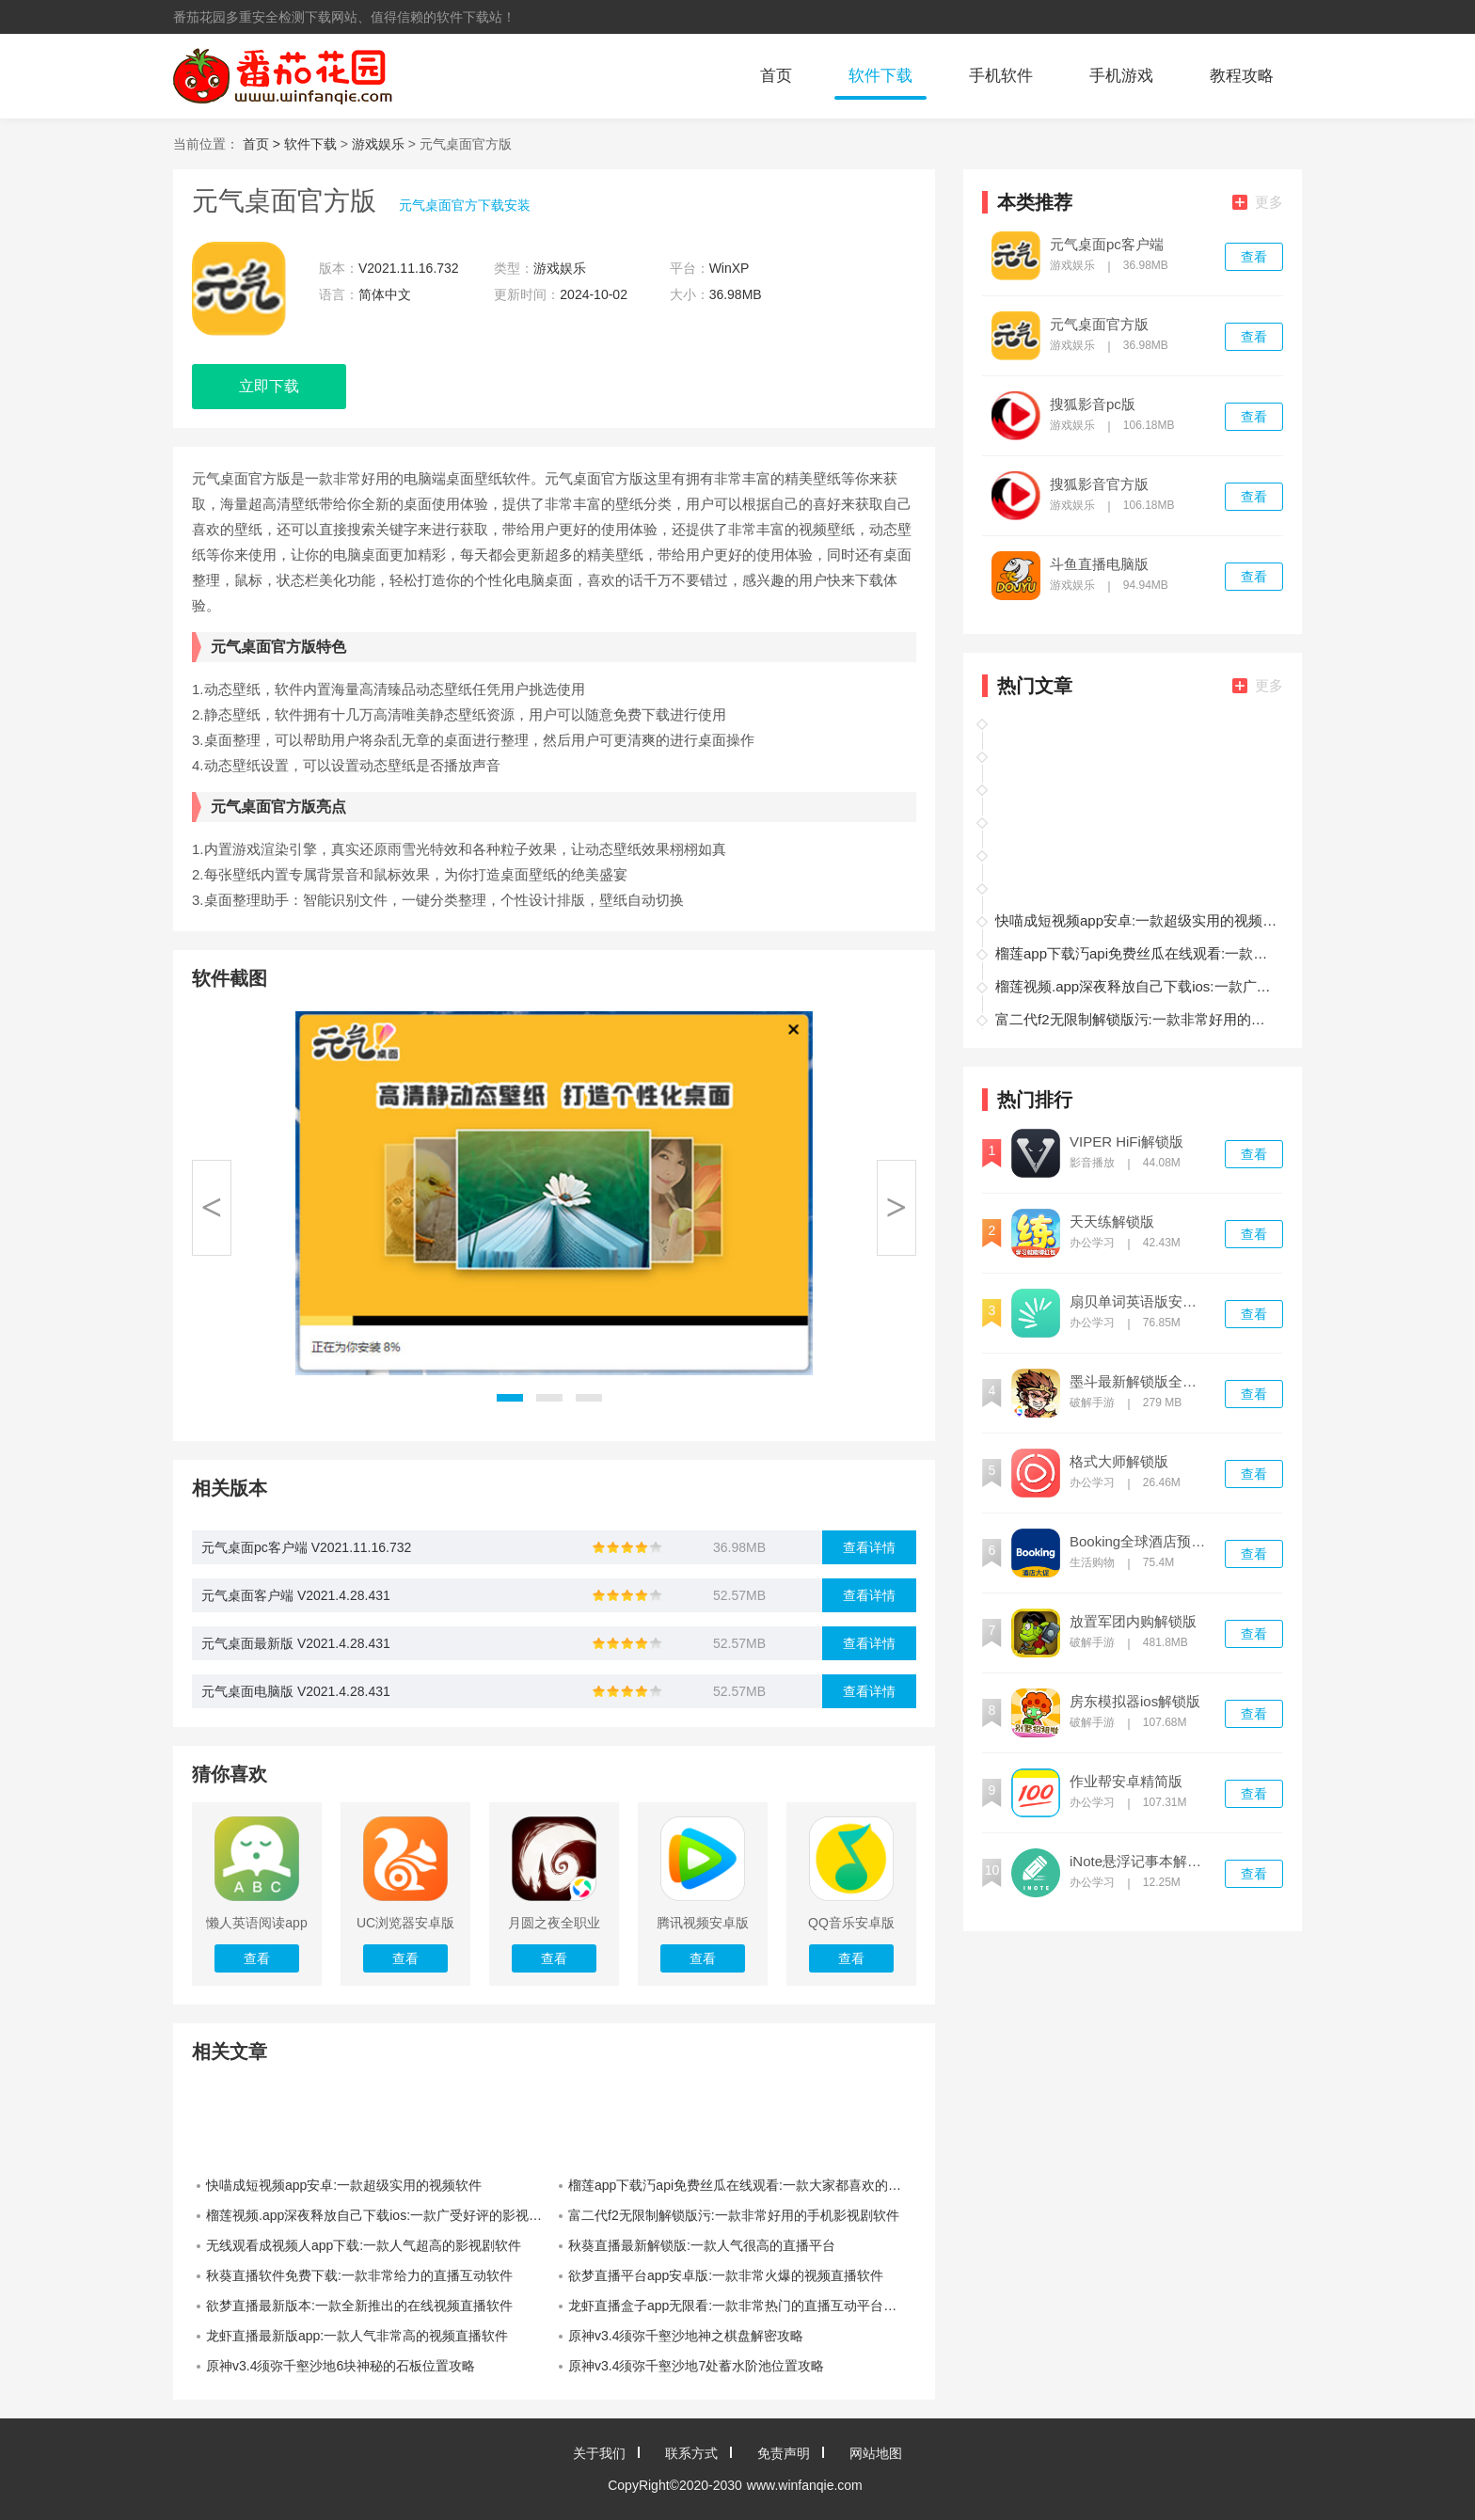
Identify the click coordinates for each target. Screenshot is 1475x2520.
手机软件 (1001, 76)
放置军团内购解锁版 (1133, 1621)
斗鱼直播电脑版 (1099, 564)
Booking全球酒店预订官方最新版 (1139, 1541)
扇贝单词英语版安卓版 (1139, 1301)
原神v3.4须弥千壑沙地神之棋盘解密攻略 (685, 2335)
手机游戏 (1121, 76)
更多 (1257, 202)
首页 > (263, 143)
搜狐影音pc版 (1092, 404)
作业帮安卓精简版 (1126, 1781)
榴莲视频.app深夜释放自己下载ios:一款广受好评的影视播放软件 (380, 2215)
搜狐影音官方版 (1099, 484)
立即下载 (269, 386)
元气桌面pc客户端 (1107, 244)
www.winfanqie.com (805, 2485)
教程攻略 (1242, 76)
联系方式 (691, 2453)
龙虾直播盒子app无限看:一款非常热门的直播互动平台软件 (739, 2305)
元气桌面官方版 (1099, 324)
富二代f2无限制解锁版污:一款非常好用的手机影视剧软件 (733, 2215)
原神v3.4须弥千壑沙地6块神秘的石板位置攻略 (340, 2365)
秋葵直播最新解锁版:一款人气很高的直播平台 (701, 2245)
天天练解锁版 (1112, 1221)
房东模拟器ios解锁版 (1135, 1701)
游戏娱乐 (378, 143)
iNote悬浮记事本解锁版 (1139, 1861)
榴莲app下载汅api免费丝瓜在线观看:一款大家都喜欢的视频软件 (742, 2185)
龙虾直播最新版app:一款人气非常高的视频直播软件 (357, 2335)
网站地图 (875, 2453)
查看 (1254, 256)
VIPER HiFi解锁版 (1126, 1141)
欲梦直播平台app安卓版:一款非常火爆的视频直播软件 (725, 2275)
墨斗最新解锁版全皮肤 (1139, 1381)
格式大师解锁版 (1119, 1461)
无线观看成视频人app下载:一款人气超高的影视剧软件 (363, 2245)
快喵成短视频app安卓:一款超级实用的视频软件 (344, 2185)
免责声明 (783, 2453)
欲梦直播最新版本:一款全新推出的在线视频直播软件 (359, 2305)
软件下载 (880, 76)
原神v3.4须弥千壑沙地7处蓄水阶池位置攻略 (696, 2365)
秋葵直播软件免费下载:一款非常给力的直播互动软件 (359, 2275)
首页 (776, 76)
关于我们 (599, 2453)
